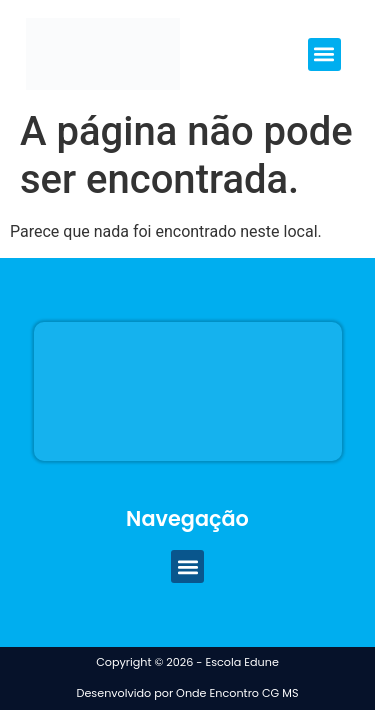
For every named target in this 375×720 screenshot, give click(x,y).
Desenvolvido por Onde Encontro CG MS (188, 693)
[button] (324, 54)
